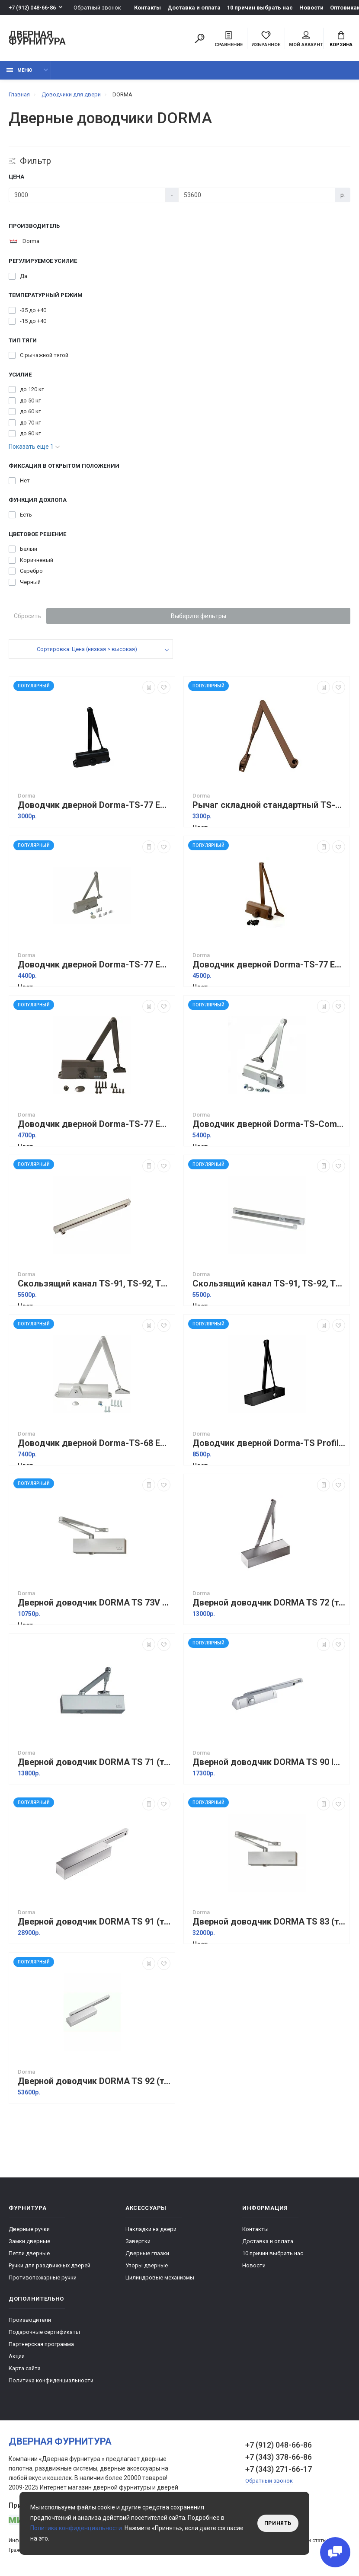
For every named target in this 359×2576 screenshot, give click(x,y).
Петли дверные (29, 2253)
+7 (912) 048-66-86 (32, 7)
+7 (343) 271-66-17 (278, 2469)
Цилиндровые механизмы (159, 2277)
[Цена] (87, 195)
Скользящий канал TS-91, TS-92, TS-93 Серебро (94, 1284)
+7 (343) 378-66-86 (278, 2456)
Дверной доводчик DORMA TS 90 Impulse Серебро (268, 1762)
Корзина (341, 39)
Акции (17, 2356)
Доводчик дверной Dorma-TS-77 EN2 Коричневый (268, 965)
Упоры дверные (146, 2265)
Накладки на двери (150, 2229)
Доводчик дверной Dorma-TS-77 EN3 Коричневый (94, 1124)
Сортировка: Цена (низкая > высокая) (87, 649)
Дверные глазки (147, 2253)
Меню (19, 70)
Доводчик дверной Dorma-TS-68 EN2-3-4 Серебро (94, 1443)
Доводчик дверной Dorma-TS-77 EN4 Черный (94, 805)
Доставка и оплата (194, 7)
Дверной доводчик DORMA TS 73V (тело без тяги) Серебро (94, 1603)
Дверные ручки (29, 2229)
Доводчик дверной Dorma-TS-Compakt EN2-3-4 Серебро (268, 1124)
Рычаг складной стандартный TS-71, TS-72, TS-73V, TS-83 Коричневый (268, 805)
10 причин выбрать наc (260, 7)
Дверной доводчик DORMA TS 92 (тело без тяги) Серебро (94, 2081)
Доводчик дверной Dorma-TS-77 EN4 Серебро (94, 965)
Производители (30, 2320)
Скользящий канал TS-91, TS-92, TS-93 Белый (268, 1284)
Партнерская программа (41, 2344)
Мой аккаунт (306, 39)
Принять (278, 2523)
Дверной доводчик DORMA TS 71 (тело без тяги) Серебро (94, 1762)
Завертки (138, 2241)
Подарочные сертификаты (44, 2332)
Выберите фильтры (198, 616)
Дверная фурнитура (37, 38)
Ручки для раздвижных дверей (49, 2265)
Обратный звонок (97, 7)
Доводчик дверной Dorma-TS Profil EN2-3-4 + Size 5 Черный (268, 1443)
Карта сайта (25, 2368)
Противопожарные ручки (43, 2277)
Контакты (147, 7)
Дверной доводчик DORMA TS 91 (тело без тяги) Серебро (94, 1922)
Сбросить (27, 616)
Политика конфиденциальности (51, 2380)
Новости (311, 7)
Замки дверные (29, 2241)
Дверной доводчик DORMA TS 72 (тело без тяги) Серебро (268, 1603)
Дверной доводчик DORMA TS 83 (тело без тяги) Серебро (268, 1922)
